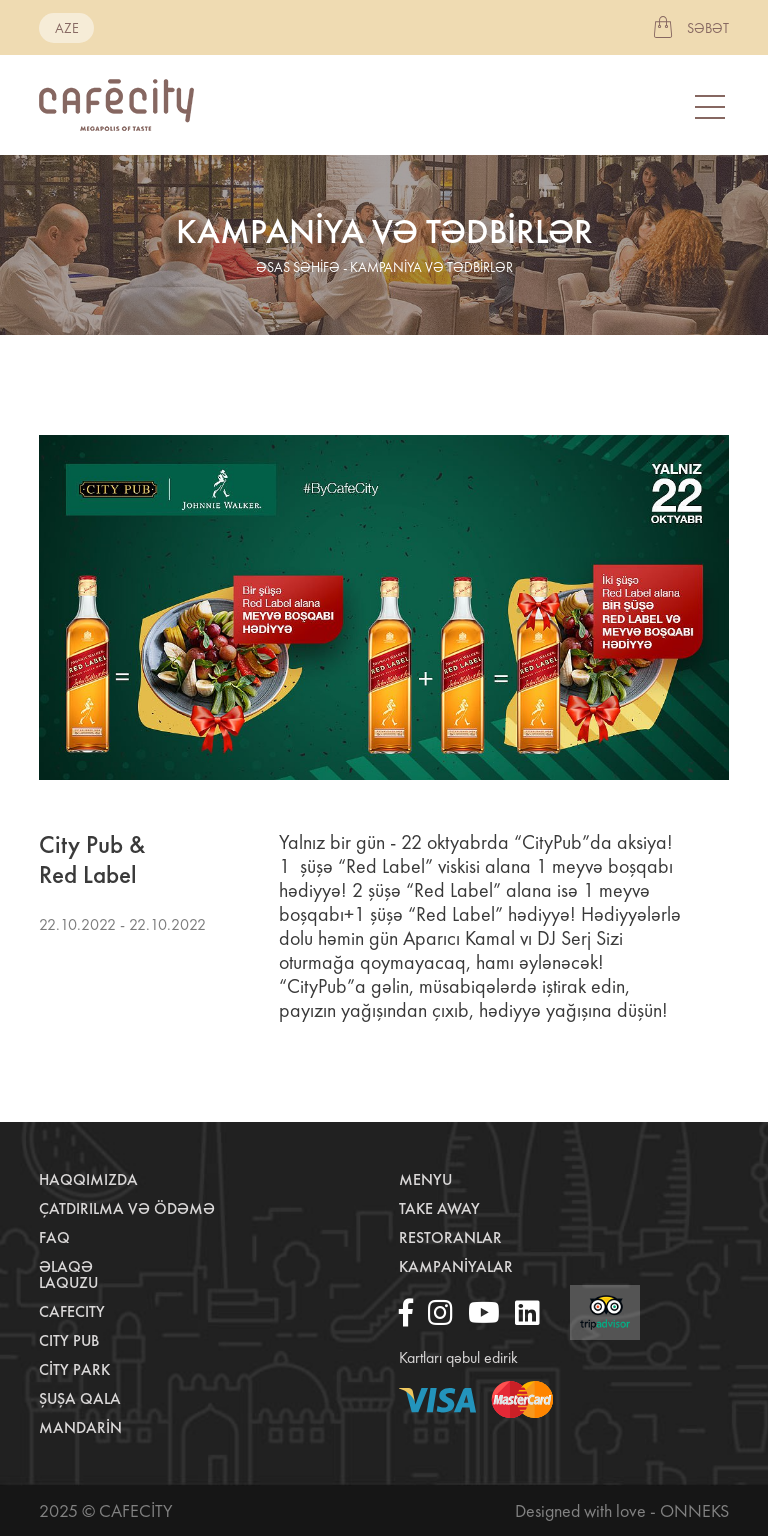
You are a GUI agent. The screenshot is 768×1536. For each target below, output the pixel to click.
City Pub (69, 1340)
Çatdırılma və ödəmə (127, 1208)
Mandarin (80, 1427)
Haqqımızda (88, 1179)
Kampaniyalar (456, 1266)
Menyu (425, 1179)
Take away (439, 1208)
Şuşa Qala (80, 1398)
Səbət (708, 28)
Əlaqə (66, 1266)
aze (67, 28)
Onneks (694, 1510)
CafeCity (72, 1311)
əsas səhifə (298, 267)
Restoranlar (450, 1237)
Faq (54, 1237)
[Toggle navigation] (712, 105)
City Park (74, 1369)
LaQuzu (68, 1282)
